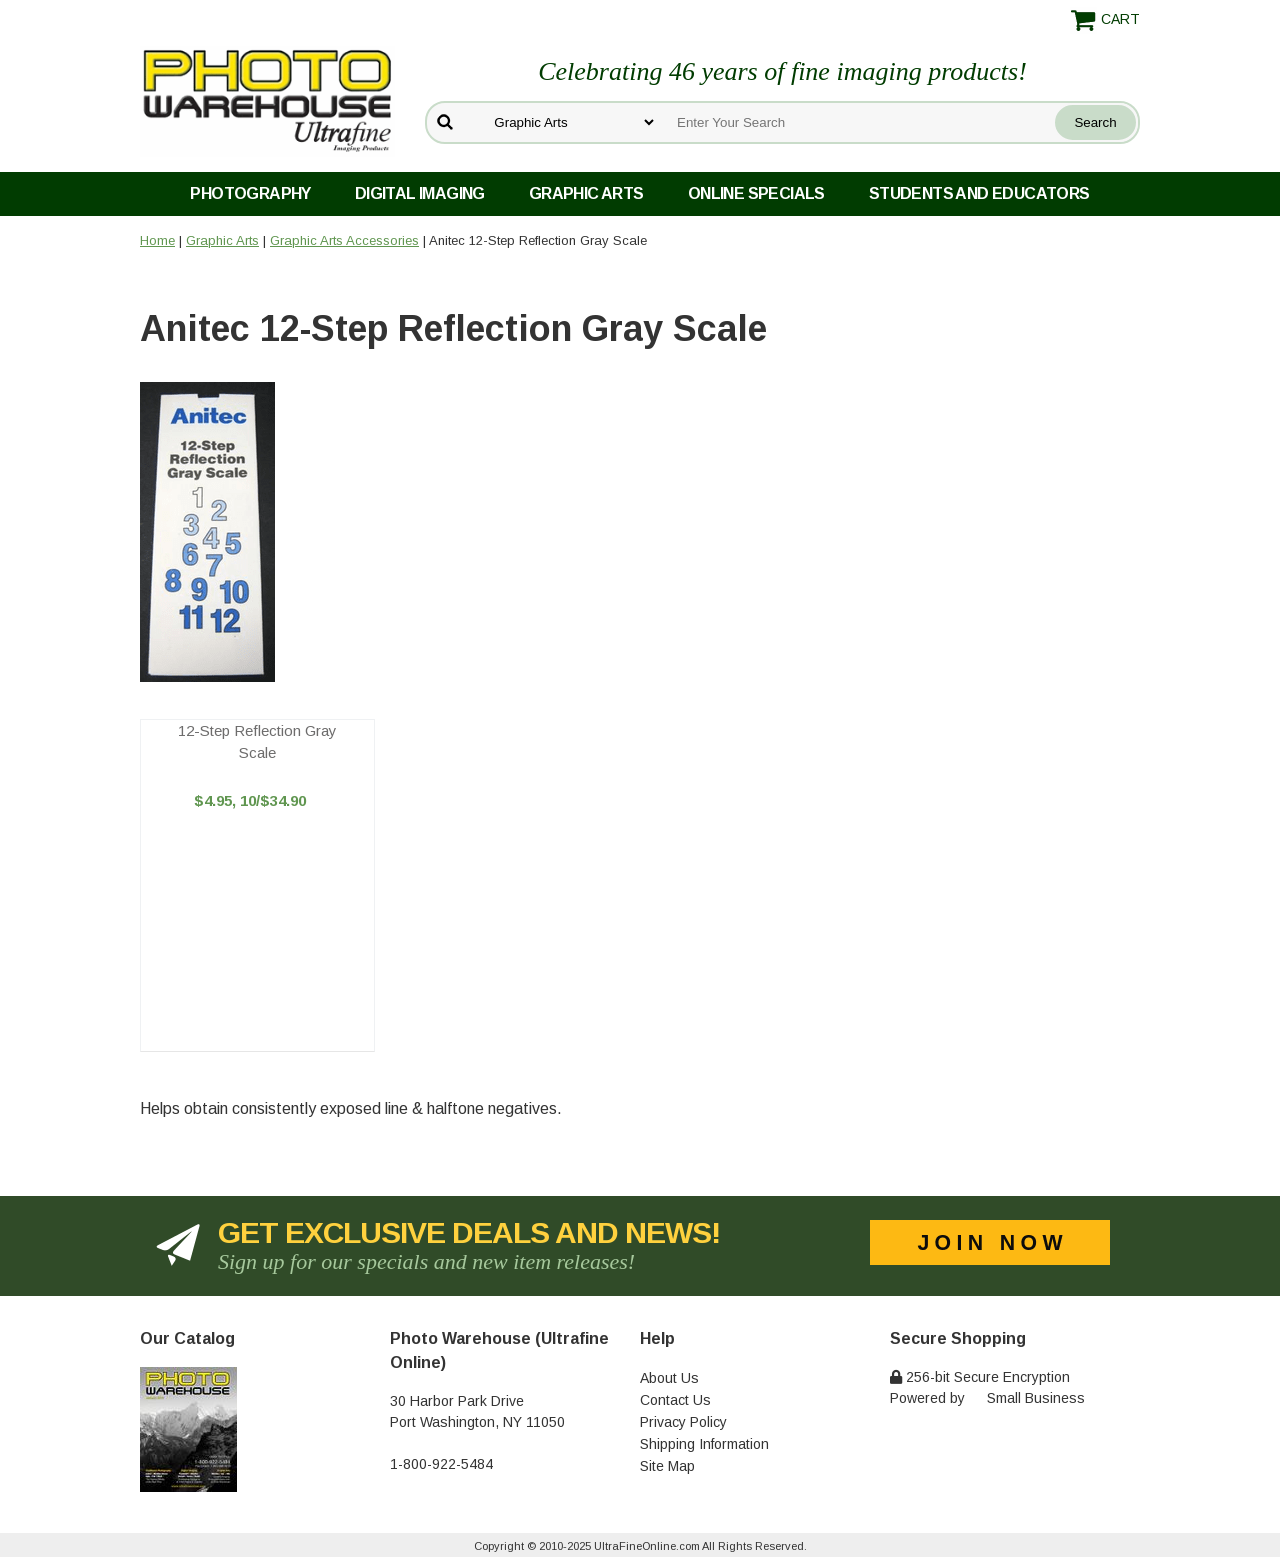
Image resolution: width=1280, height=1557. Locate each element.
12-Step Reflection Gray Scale (257, 742)
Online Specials (756, 193)
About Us (669, 1378)
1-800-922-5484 (441, 1464)
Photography (250, 193)
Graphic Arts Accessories (344, 240)
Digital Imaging (420, 193)
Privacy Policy (683, 1422)
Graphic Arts (586, 193)
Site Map (667, 1466)
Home (157, 240)
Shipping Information (704, 1444)
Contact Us (675, 1400)
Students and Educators (979, 193)
